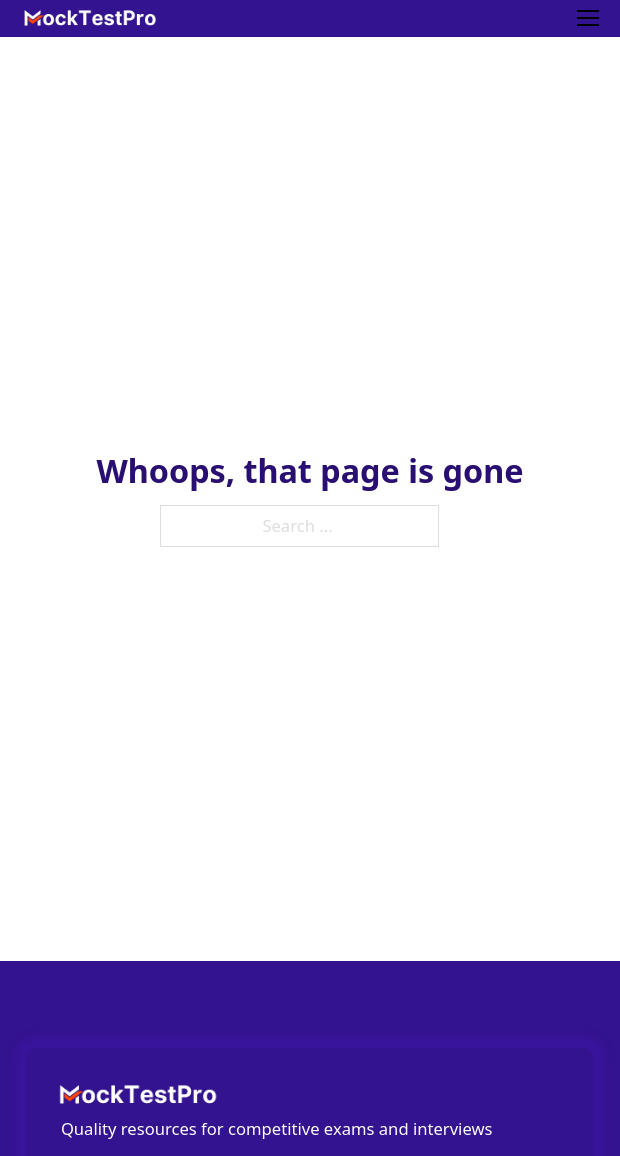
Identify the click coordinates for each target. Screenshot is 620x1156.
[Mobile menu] (588, 18)
